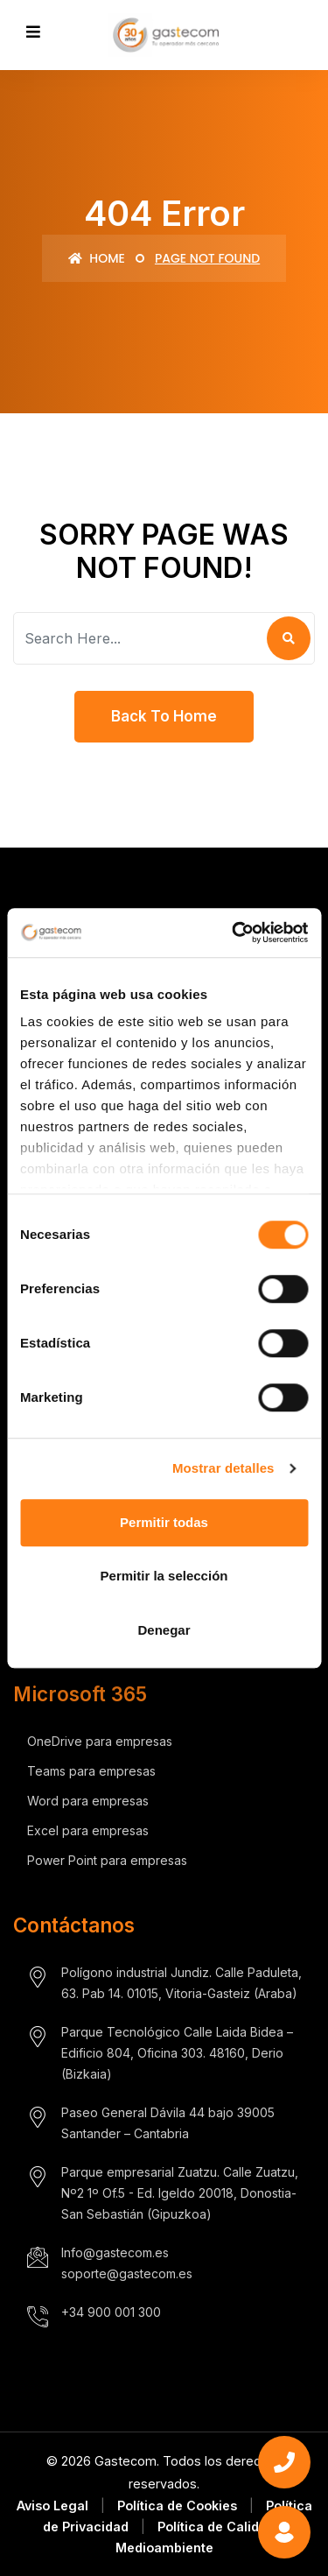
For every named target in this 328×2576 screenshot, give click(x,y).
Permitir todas (164, 1522)
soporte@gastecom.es (126, 2273)
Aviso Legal (52, 2505)
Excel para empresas (88, 1830)
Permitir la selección (164, 1575)
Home (96, 258)
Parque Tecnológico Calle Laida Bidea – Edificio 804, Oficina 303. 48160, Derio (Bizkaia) (177, 2052)
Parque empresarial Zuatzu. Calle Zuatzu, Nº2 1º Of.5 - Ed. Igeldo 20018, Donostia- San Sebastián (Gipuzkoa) (179, 2192)
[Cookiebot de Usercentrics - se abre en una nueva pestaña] (233, 932)
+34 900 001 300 (111, 2312)
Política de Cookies (177, 2505)
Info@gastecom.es (115, 2252)
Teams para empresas (91, 1770)
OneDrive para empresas (99, 1741)
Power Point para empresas (107, 1860)
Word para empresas (88, 1800)
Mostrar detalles (223, 1467)
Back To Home (164, 716)
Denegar (163, 1629)
